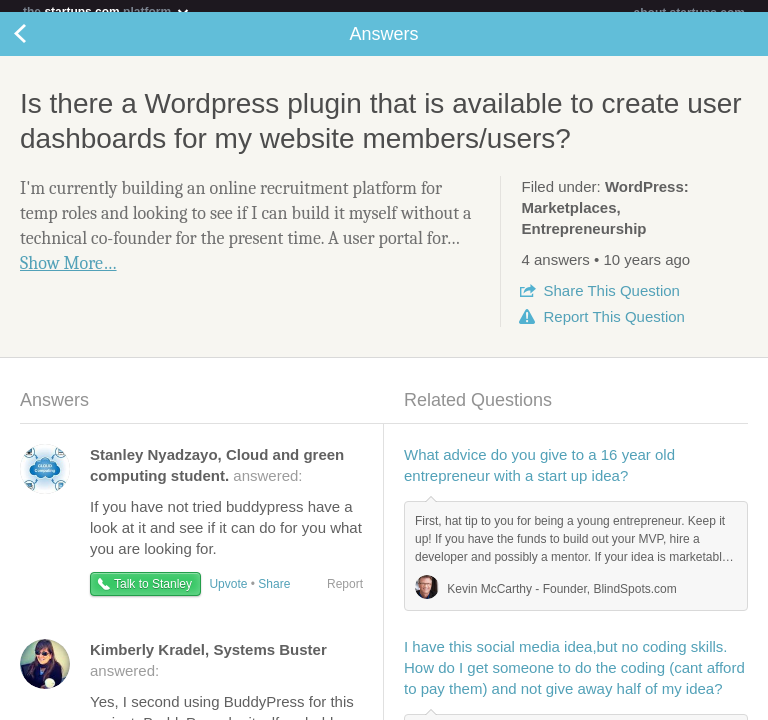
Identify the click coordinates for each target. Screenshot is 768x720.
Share (611, 302)
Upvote (228, 596)
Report (613, 328)
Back (40, 46)
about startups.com (689, 13)
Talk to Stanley (153, 596)
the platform (107, 11)
